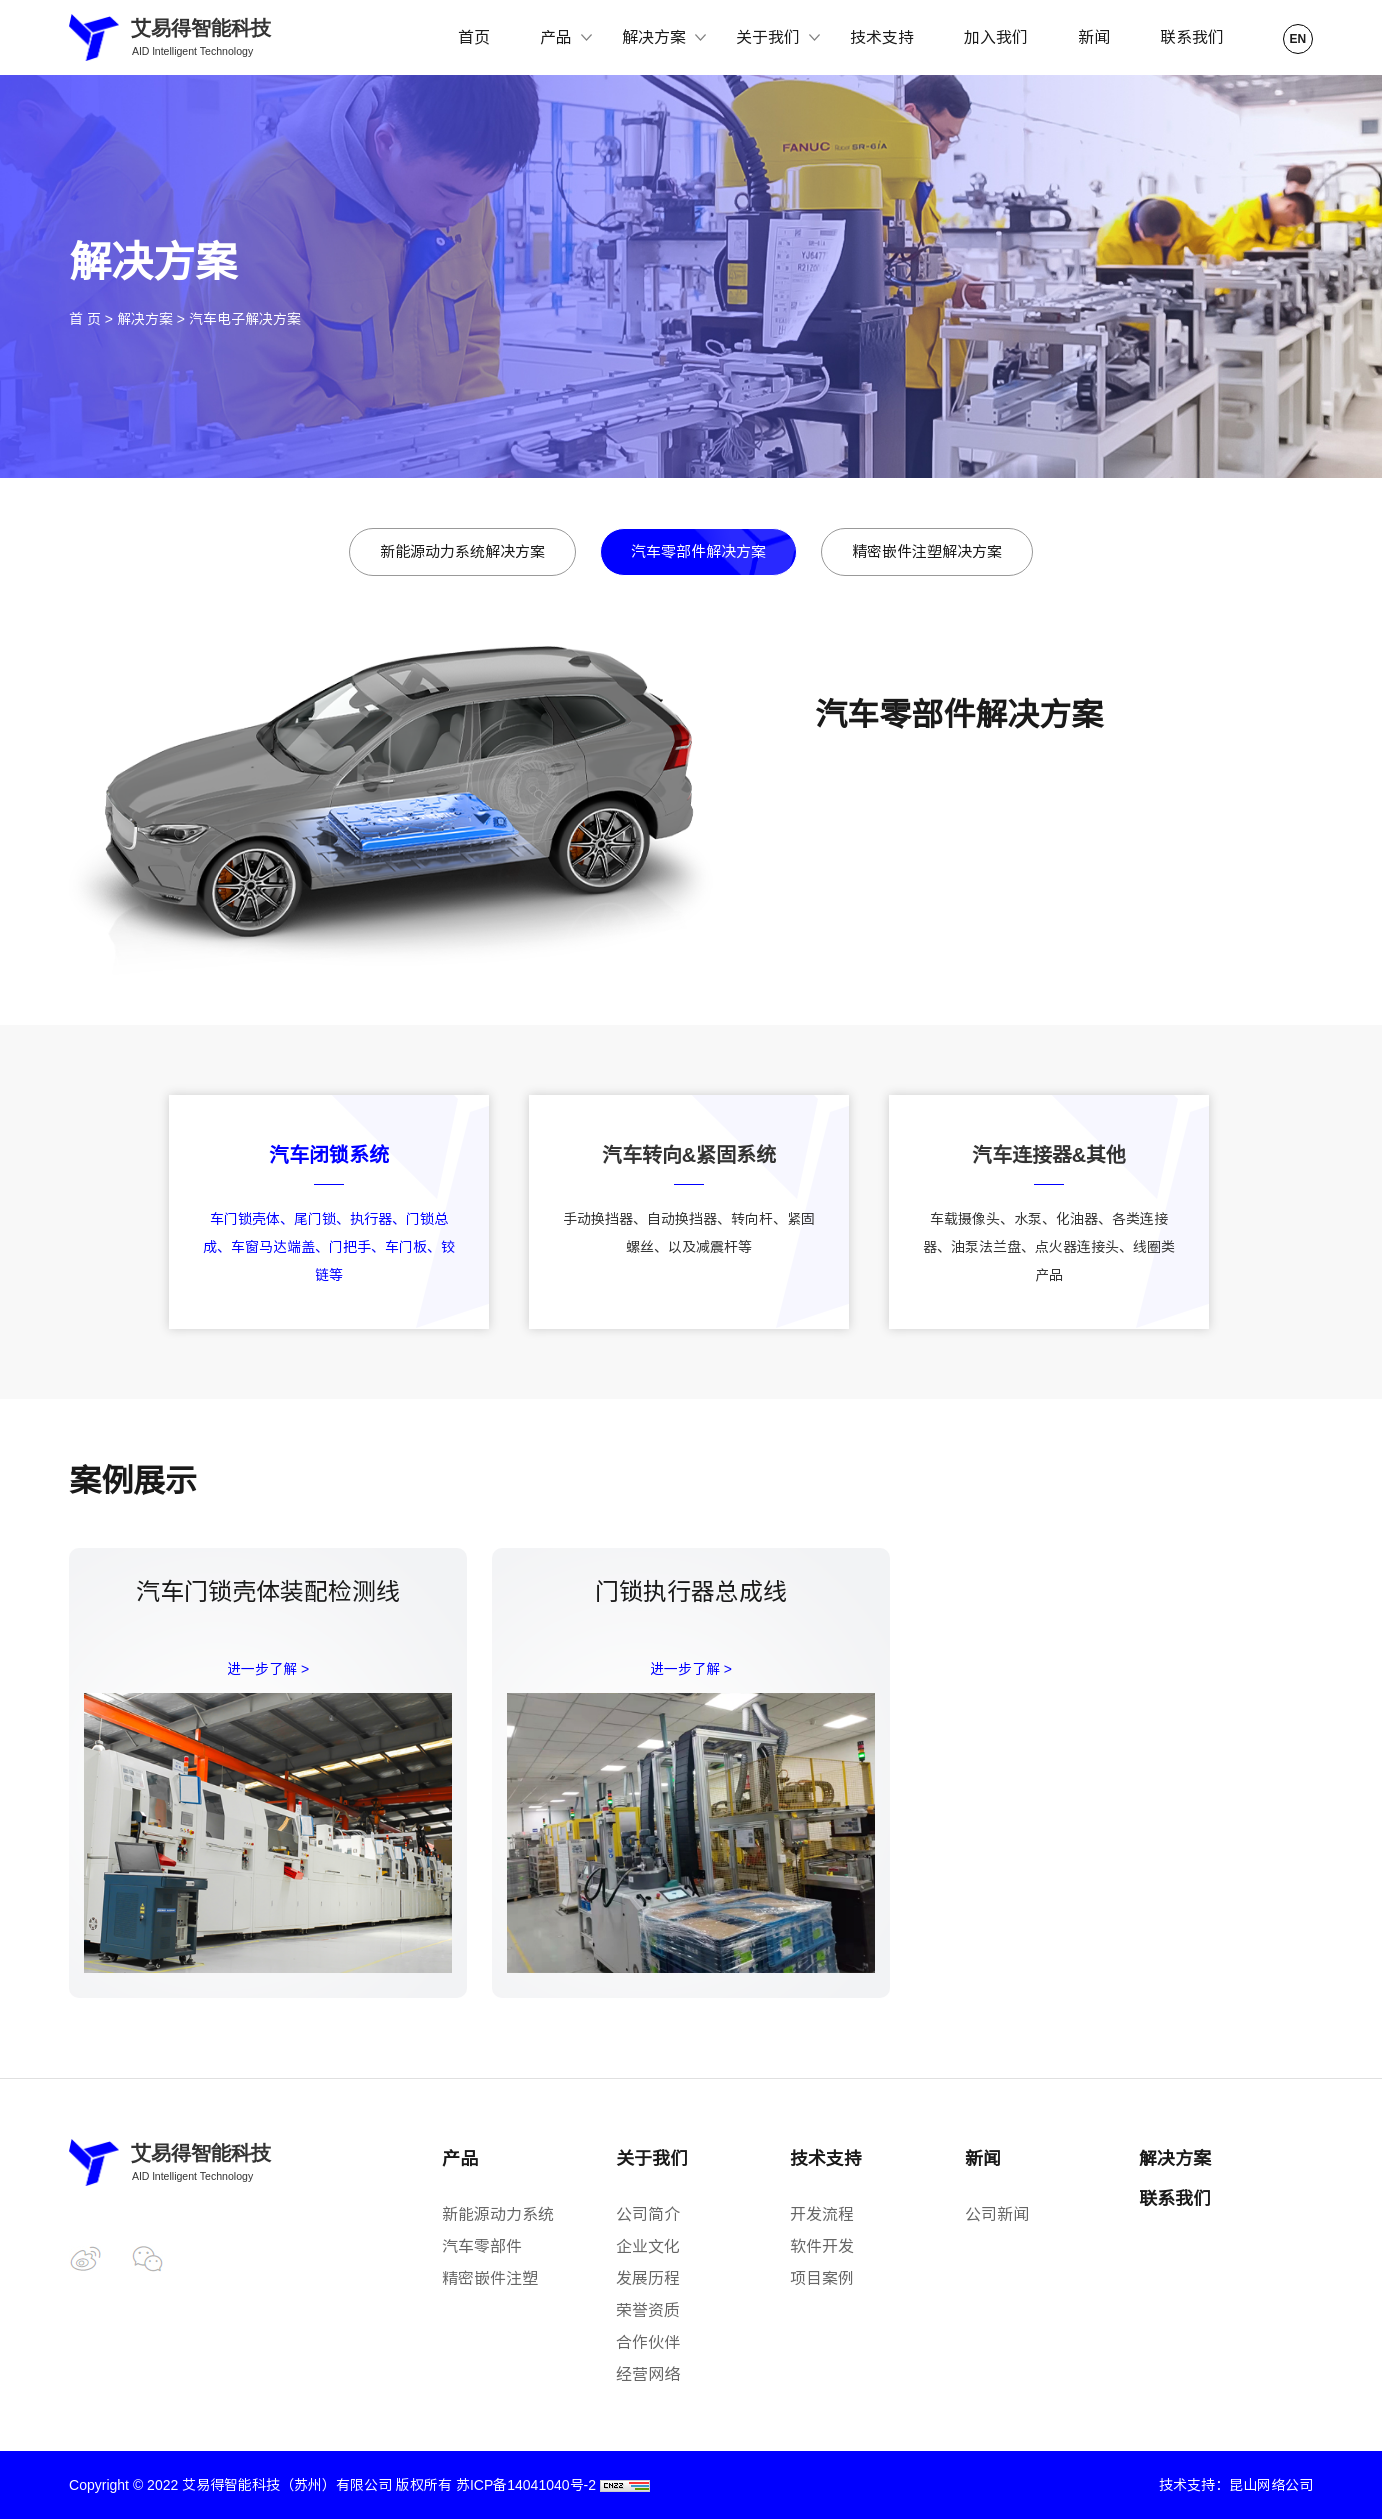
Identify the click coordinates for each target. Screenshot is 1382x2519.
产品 (460, 2159)
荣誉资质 (648, 2310)
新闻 (1094, 37)
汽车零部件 (482, 2246)
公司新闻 (997, 2214)
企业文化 (648, 2246)
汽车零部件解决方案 (698, 551)
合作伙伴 (648, 2342)
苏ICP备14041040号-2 (526, 2485)
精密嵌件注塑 (490, 2278)
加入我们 (996, 37)
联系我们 (1192, 37)
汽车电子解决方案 (245, 319)
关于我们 (652, 2159)
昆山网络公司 (1271, 2485)
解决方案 (145, 319)
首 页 (85, 319)
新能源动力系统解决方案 (462, 551)
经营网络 (648, 2374)
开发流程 (822, 2214)
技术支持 (882, 37)
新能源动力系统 (498, 2214)
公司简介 (648, 2214)
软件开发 (822, 2246)
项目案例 (822, 2278)
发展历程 (648, 2278)
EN (1298, 39)
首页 (474, 37)
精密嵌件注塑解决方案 (927, 551)
